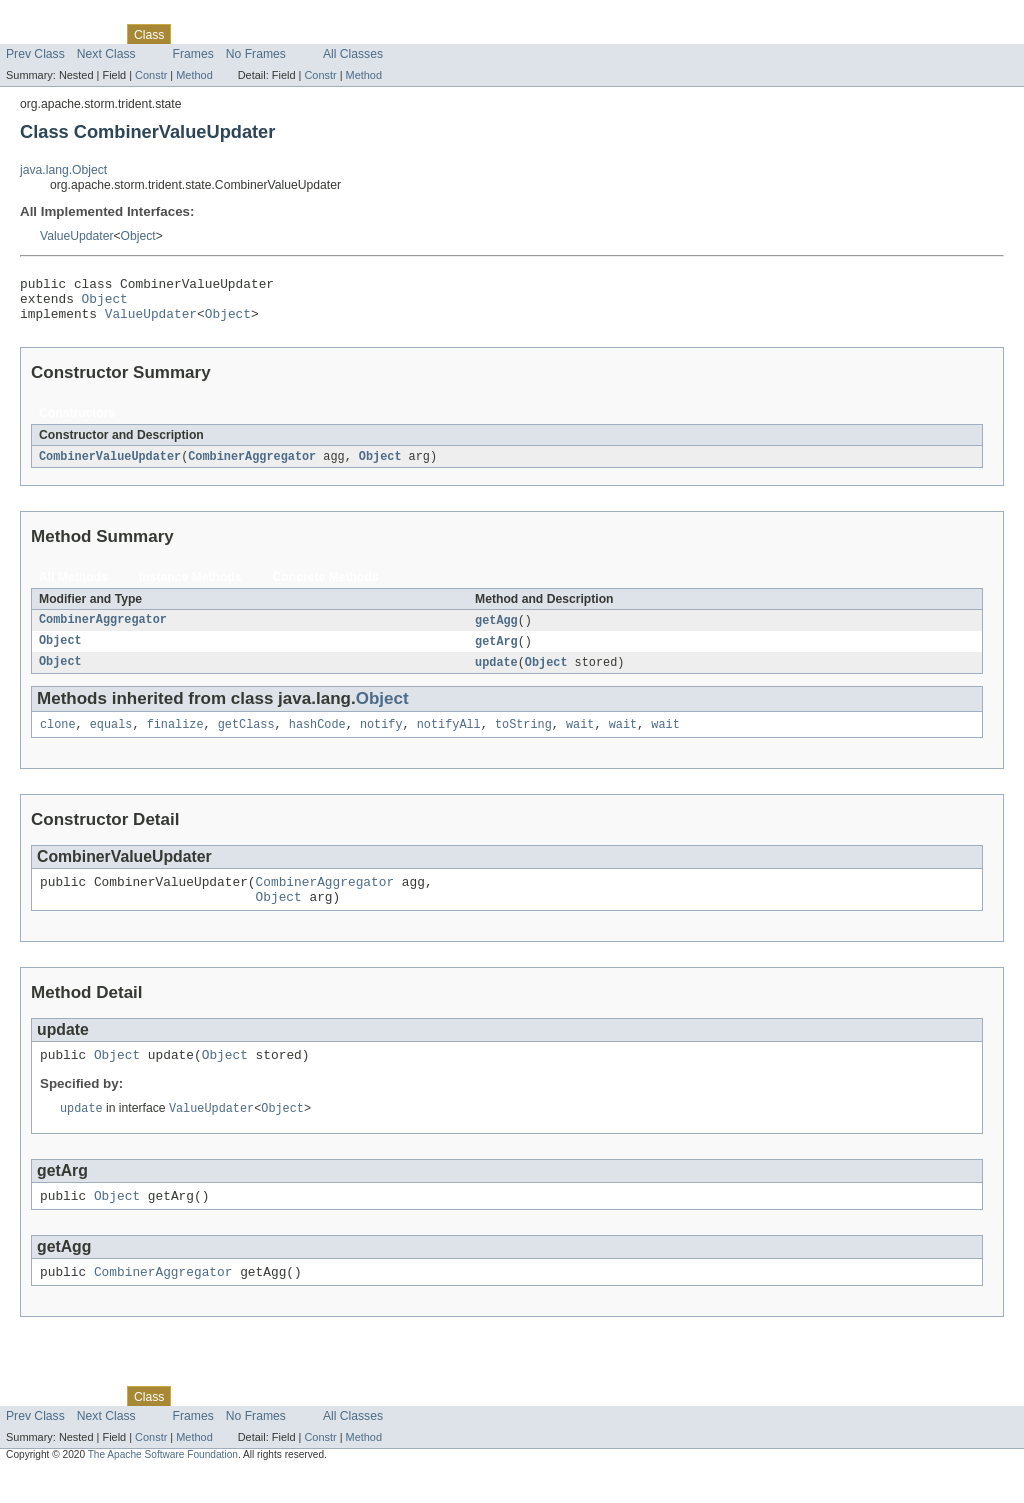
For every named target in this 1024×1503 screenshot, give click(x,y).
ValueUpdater (76, 236)
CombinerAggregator (252, 466)
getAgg (496, 631)
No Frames (256, 54)
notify (381, 739)
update (496, 675)
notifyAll (449, 739)
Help (381, 34)
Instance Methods (190, 587)
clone (58, 739)
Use (193, 34)
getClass (246, 739)
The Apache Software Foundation (163, 1485)
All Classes (353, 54)
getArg (496, 653)
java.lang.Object (63, 170)
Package (92, 34)
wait (580, 739)
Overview (31, 34)
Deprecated (284, 34)
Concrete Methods (326, 587)
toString (523, 739)
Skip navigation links (55, 17)
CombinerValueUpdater (110, 466)
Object (138, 236)
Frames (193, 54)
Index (342, 34)
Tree (228, 34)
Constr (151, 75)
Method (194, 75)
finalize (175, 739)
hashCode (317, 739)
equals (111, 739)
